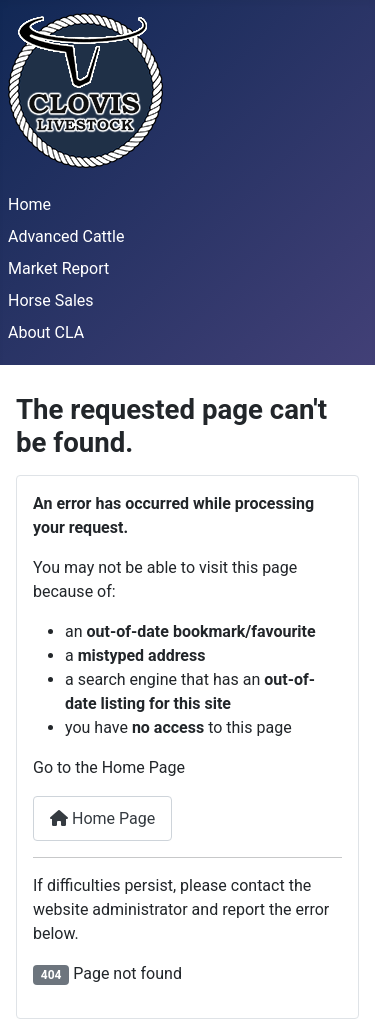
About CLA (46, 332)
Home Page (102, 818)
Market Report (58, 268)
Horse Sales (51, 300)
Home (29, 204)
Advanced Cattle (66, 236)
